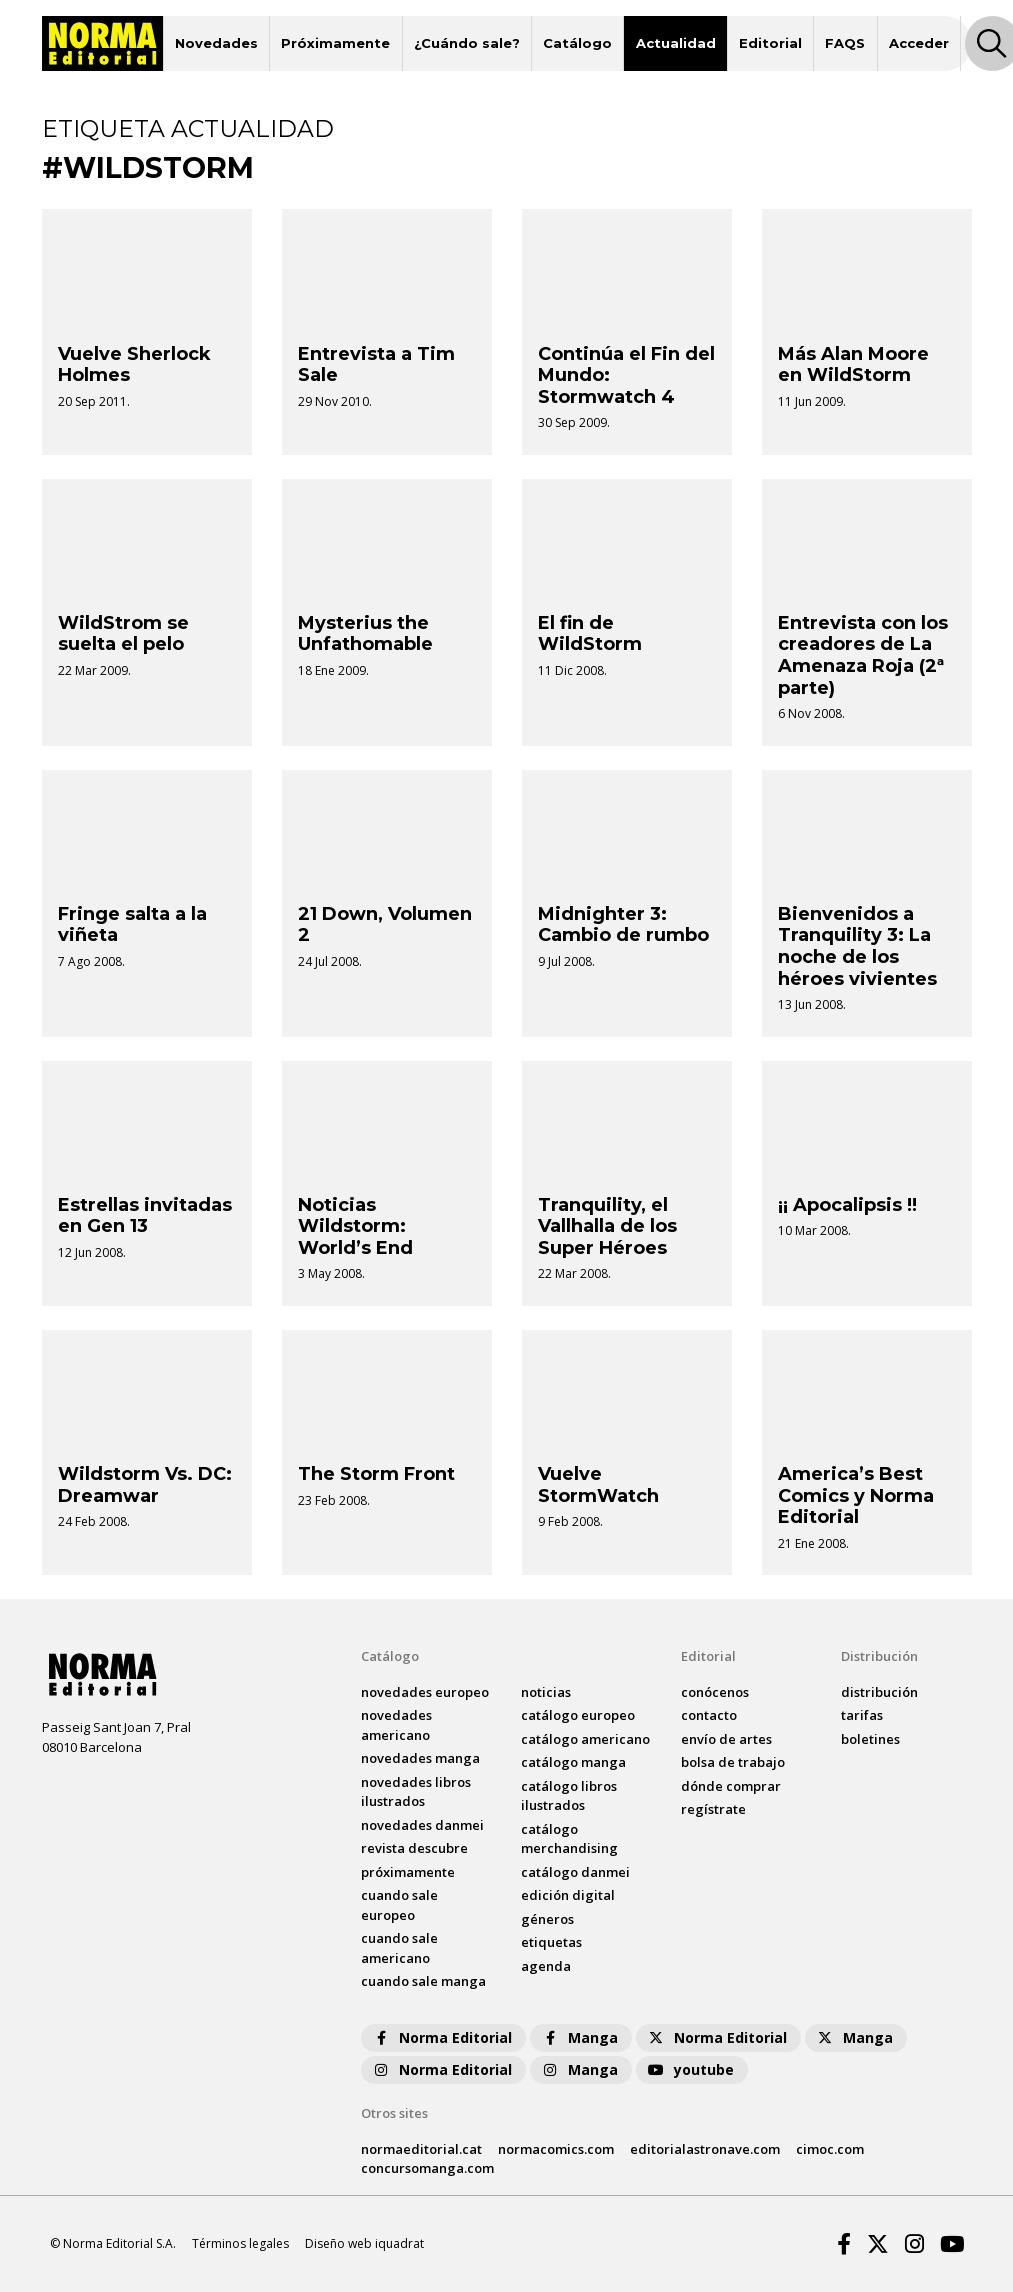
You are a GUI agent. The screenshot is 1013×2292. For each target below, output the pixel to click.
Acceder (919, 43)
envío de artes (726, 1739)
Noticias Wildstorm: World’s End (355, 1226)
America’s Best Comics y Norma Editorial (856, 1495)
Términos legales (240, 2243)
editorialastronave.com (705, 2149)
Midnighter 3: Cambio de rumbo (623, 925)
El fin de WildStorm (590, 634)
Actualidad (676, 43)
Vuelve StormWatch (598, 1485)
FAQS (845, 43)
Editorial (770, 43)
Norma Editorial (441, 2037)
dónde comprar (731, 1786)
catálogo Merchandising (569, 1839)
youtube (690, 2069)
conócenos (715, 1692)
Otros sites (394, 2113)
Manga (579, 2037)
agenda (546, 1966)
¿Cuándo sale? (467, 43)
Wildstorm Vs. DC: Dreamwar (145, 1485)
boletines (870, 1739)
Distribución (879, 1656)
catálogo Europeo (578, 1715)
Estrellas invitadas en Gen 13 (145, 1216)
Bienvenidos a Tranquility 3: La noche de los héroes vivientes (857, 946)
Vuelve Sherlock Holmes (134, 365)
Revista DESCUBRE (414, 1848)
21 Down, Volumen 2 (385, 925)
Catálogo (577, 43)
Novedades (216, 43)
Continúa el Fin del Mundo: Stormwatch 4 (626, 375)
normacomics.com (556, 2149)
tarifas (862, 1715)
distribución (879, 1692)
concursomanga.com (427, 2168)
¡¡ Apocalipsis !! (847, 1205)
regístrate (713, 1809)
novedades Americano (396, 1725)
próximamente (408, 1872)
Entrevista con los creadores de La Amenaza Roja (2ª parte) (863, 655)
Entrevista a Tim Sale (376, 365)
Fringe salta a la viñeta (132, 925)
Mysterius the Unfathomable (365, 634)
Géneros (547, 1919)
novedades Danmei (422, 1825)
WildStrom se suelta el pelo (123, 634)
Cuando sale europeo (399, 1905)
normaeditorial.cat (421, 2149)
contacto (709, 1715)
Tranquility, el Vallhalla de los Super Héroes (607, 1226)
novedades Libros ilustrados (416, 1792)
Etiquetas (551, 1942)
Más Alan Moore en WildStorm (853, 365)
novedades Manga (420, 1758)
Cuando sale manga (423, 1981)
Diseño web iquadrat (364, 2243)
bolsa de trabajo (733, 1762)
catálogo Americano (585, 1739)
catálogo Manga (573, 1762)
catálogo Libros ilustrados (569, 1796)
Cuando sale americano (399, 1948)
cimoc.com (830, 2149)
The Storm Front (376, 1474)
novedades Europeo (425, 1692)
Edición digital (568, 1895)
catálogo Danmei (575, 1872)
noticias (546, 1692)
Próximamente (335, 43)
